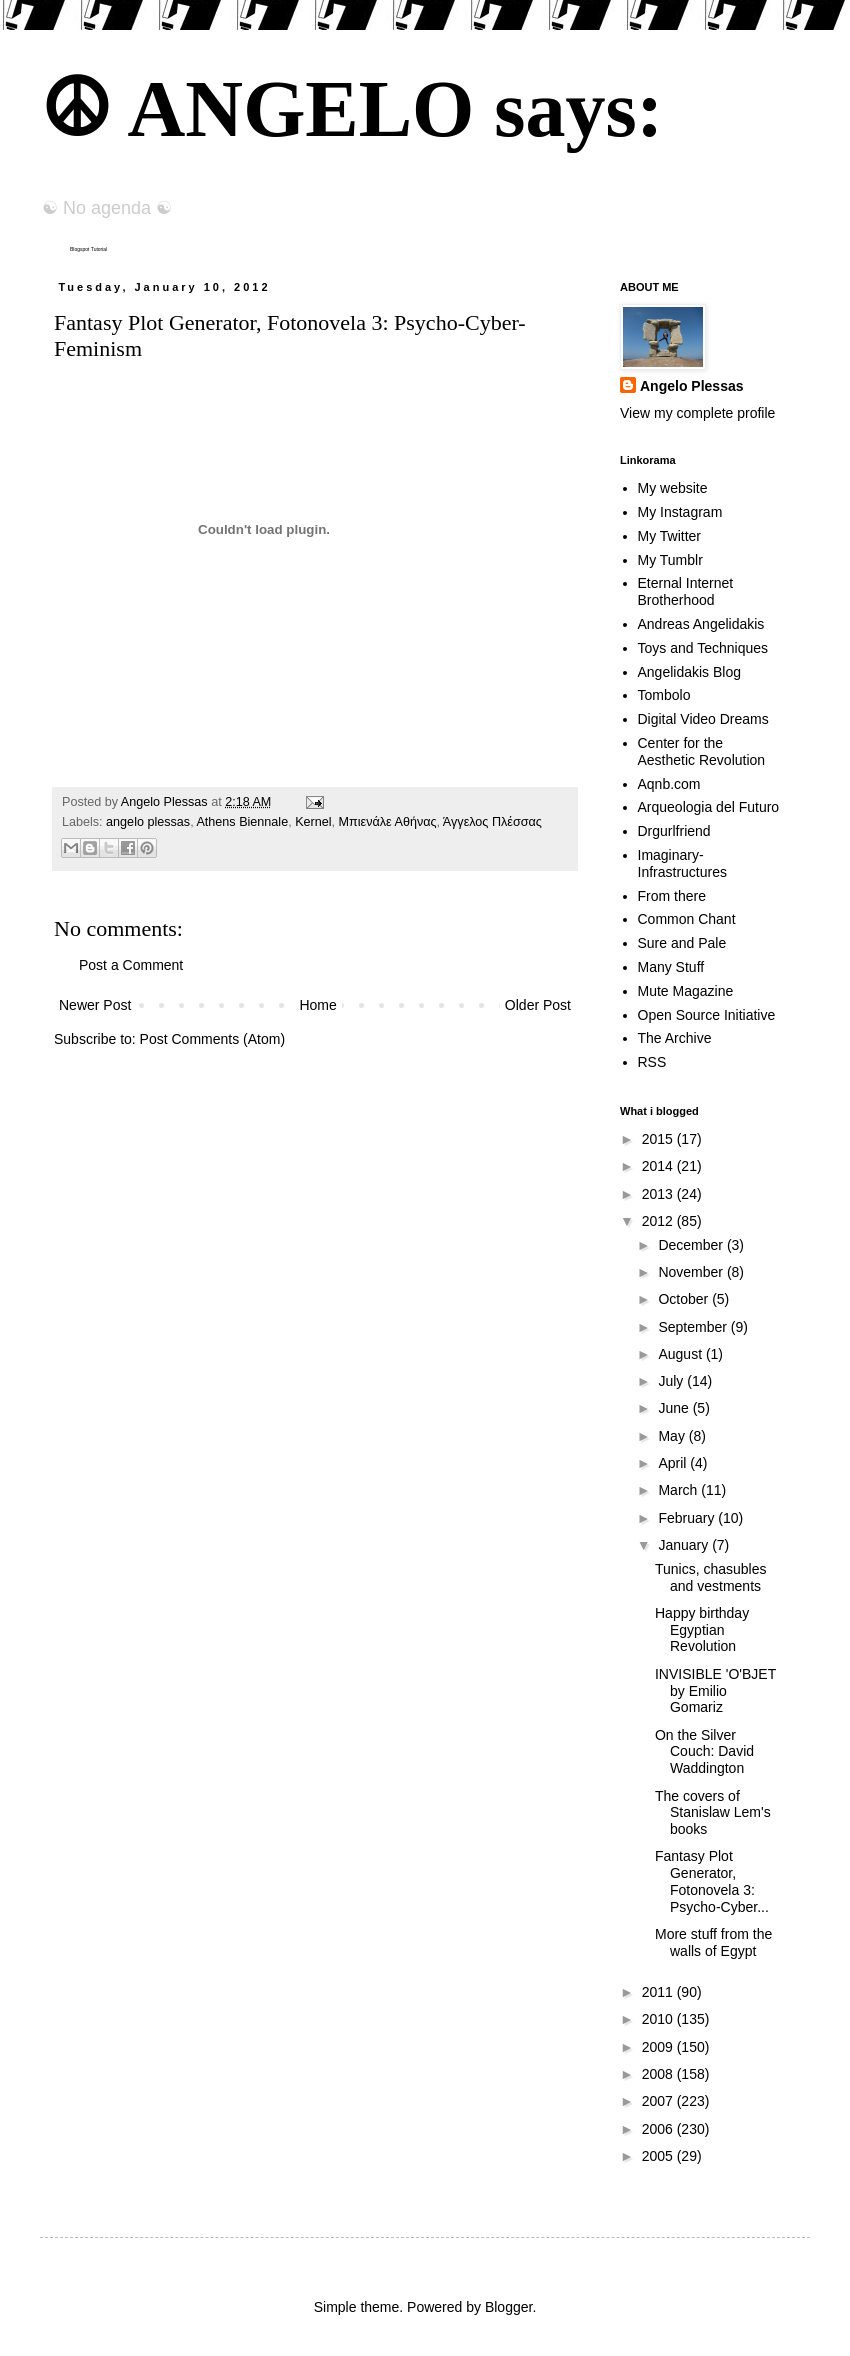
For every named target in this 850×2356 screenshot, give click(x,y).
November (692, 1272)
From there (672, 896)
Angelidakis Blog (690, 672)
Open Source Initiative (707, 1015)
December (692, 1245)
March (679, 1490)
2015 (659, 1139)
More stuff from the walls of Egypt (713, 1942)
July (672, 1381)
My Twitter (670, 536)
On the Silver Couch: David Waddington (704, 1752)
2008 (659, 2074)
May (673, 1436)
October (685, 1299)
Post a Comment (131, 965)
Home (317, 1005)
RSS (652, 1062)
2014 (659, 1166)
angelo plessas (148, 822)
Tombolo (664, 695)
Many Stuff (671, 967)
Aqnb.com (669, 784)
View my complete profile (697, 413)
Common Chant (687, 919)
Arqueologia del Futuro (709, 807)
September (694, 1327)
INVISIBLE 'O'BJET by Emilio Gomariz (715, 1691)
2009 (659, 2047)
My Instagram (680, 512)
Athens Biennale (242, 822)
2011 (659, 1992)
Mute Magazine (686, 991)
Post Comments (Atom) (212, 1039)
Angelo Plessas (166, 802)
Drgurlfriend (674, 831)
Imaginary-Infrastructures (682, 863)
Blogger (508, 2307)
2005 (659, 2156)
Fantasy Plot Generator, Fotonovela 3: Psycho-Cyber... (712, 1881)
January (685, 1545)
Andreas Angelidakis (701, 624)
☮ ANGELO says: (351, 109)
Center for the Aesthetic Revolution (702, 751)
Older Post (538, 1005)
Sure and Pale (682, 943)
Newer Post (95, 1005)
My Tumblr (670, 560)
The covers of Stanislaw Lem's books (713, 1813)
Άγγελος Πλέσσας (492, 822)
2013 (659, 1194)
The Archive (675, 1038)
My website (673, 488)
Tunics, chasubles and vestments (711, 1577)
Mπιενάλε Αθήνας (388, 822)
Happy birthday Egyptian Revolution (702, 1630)
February (688, 1518)
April (674, 1463)
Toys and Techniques (703, 648)
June (675, 1408)
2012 (659, 1221)
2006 (659, 2129)
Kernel (313, 822)
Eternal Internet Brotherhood (686, 591)
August (681, 1354)
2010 (659, 2019)
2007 (659, 2101)
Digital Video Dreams (703, 719)
